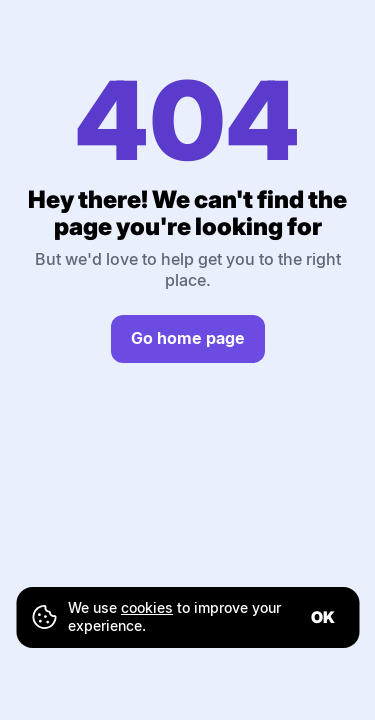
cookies (147, 607)
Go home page (188, 338)
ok (323, 617)
